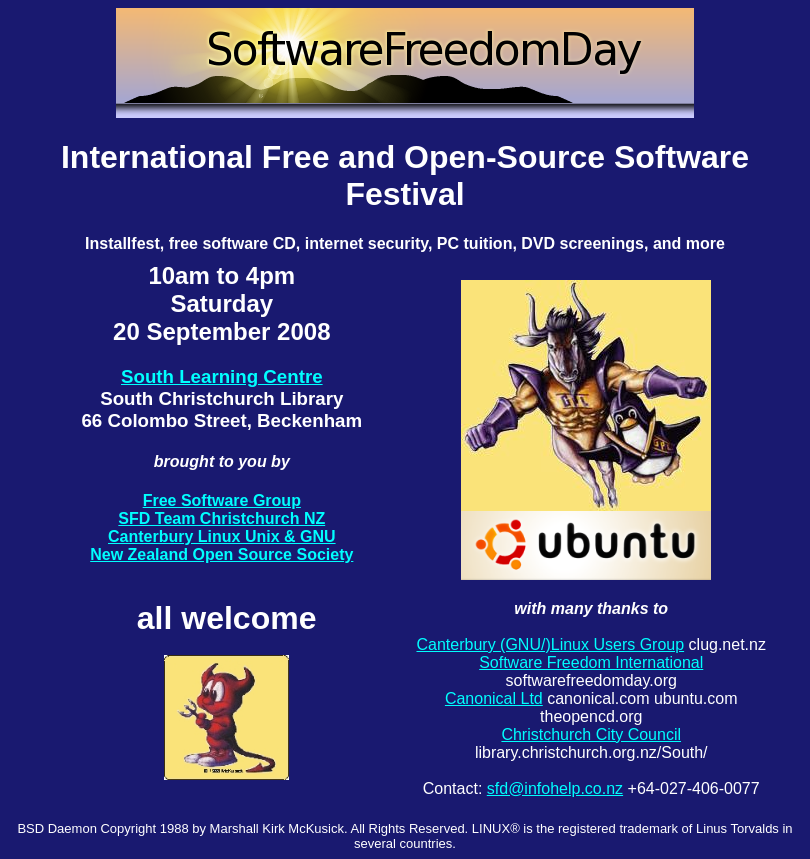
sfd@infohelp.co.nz (555, 788)
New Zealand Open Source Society (221, 554)
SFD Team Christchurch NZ (221, 518)
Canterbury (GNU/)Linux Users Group (550, 644)
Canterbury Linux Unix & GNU (222, 536)
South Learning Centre (222, 376)
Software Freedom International (591, 662)
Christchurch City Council (591, 734)
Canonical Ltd (494, 698)
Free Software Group (222, 500)
